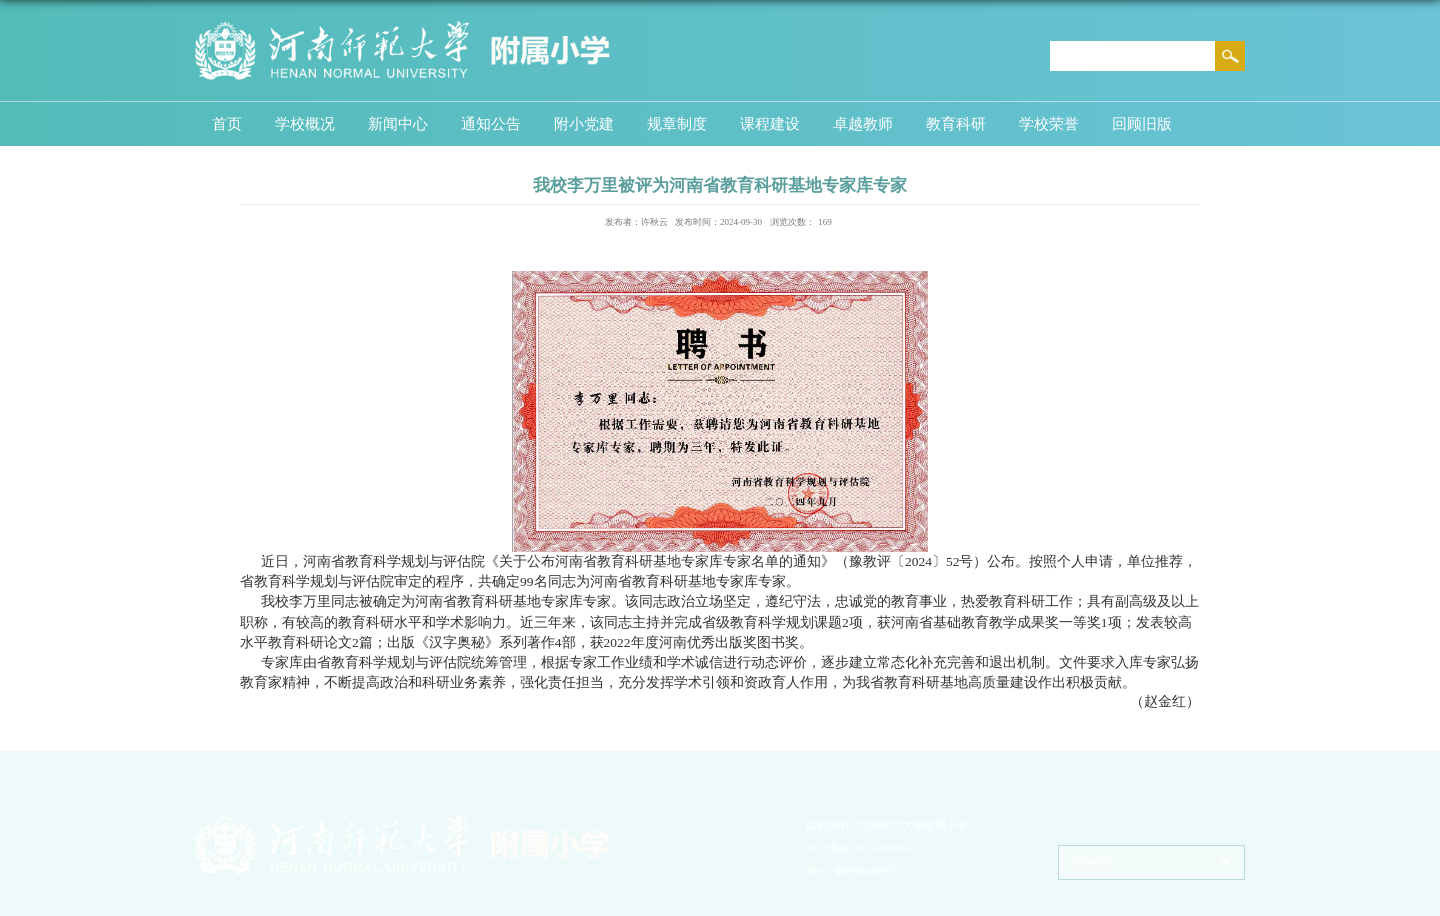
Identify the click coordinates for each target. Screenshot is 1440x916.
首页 (227, 124)
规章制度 (677, 124)
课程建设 (770, 124)
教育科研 (956, 124)
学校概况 (305, 124)
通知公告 (491, 124)
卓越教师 (863, 124)
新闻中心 (398, 124)
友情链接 (1091, 862)
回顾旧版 (1142, 124)
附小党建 (584, 124)
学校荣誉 (1049, 124)
